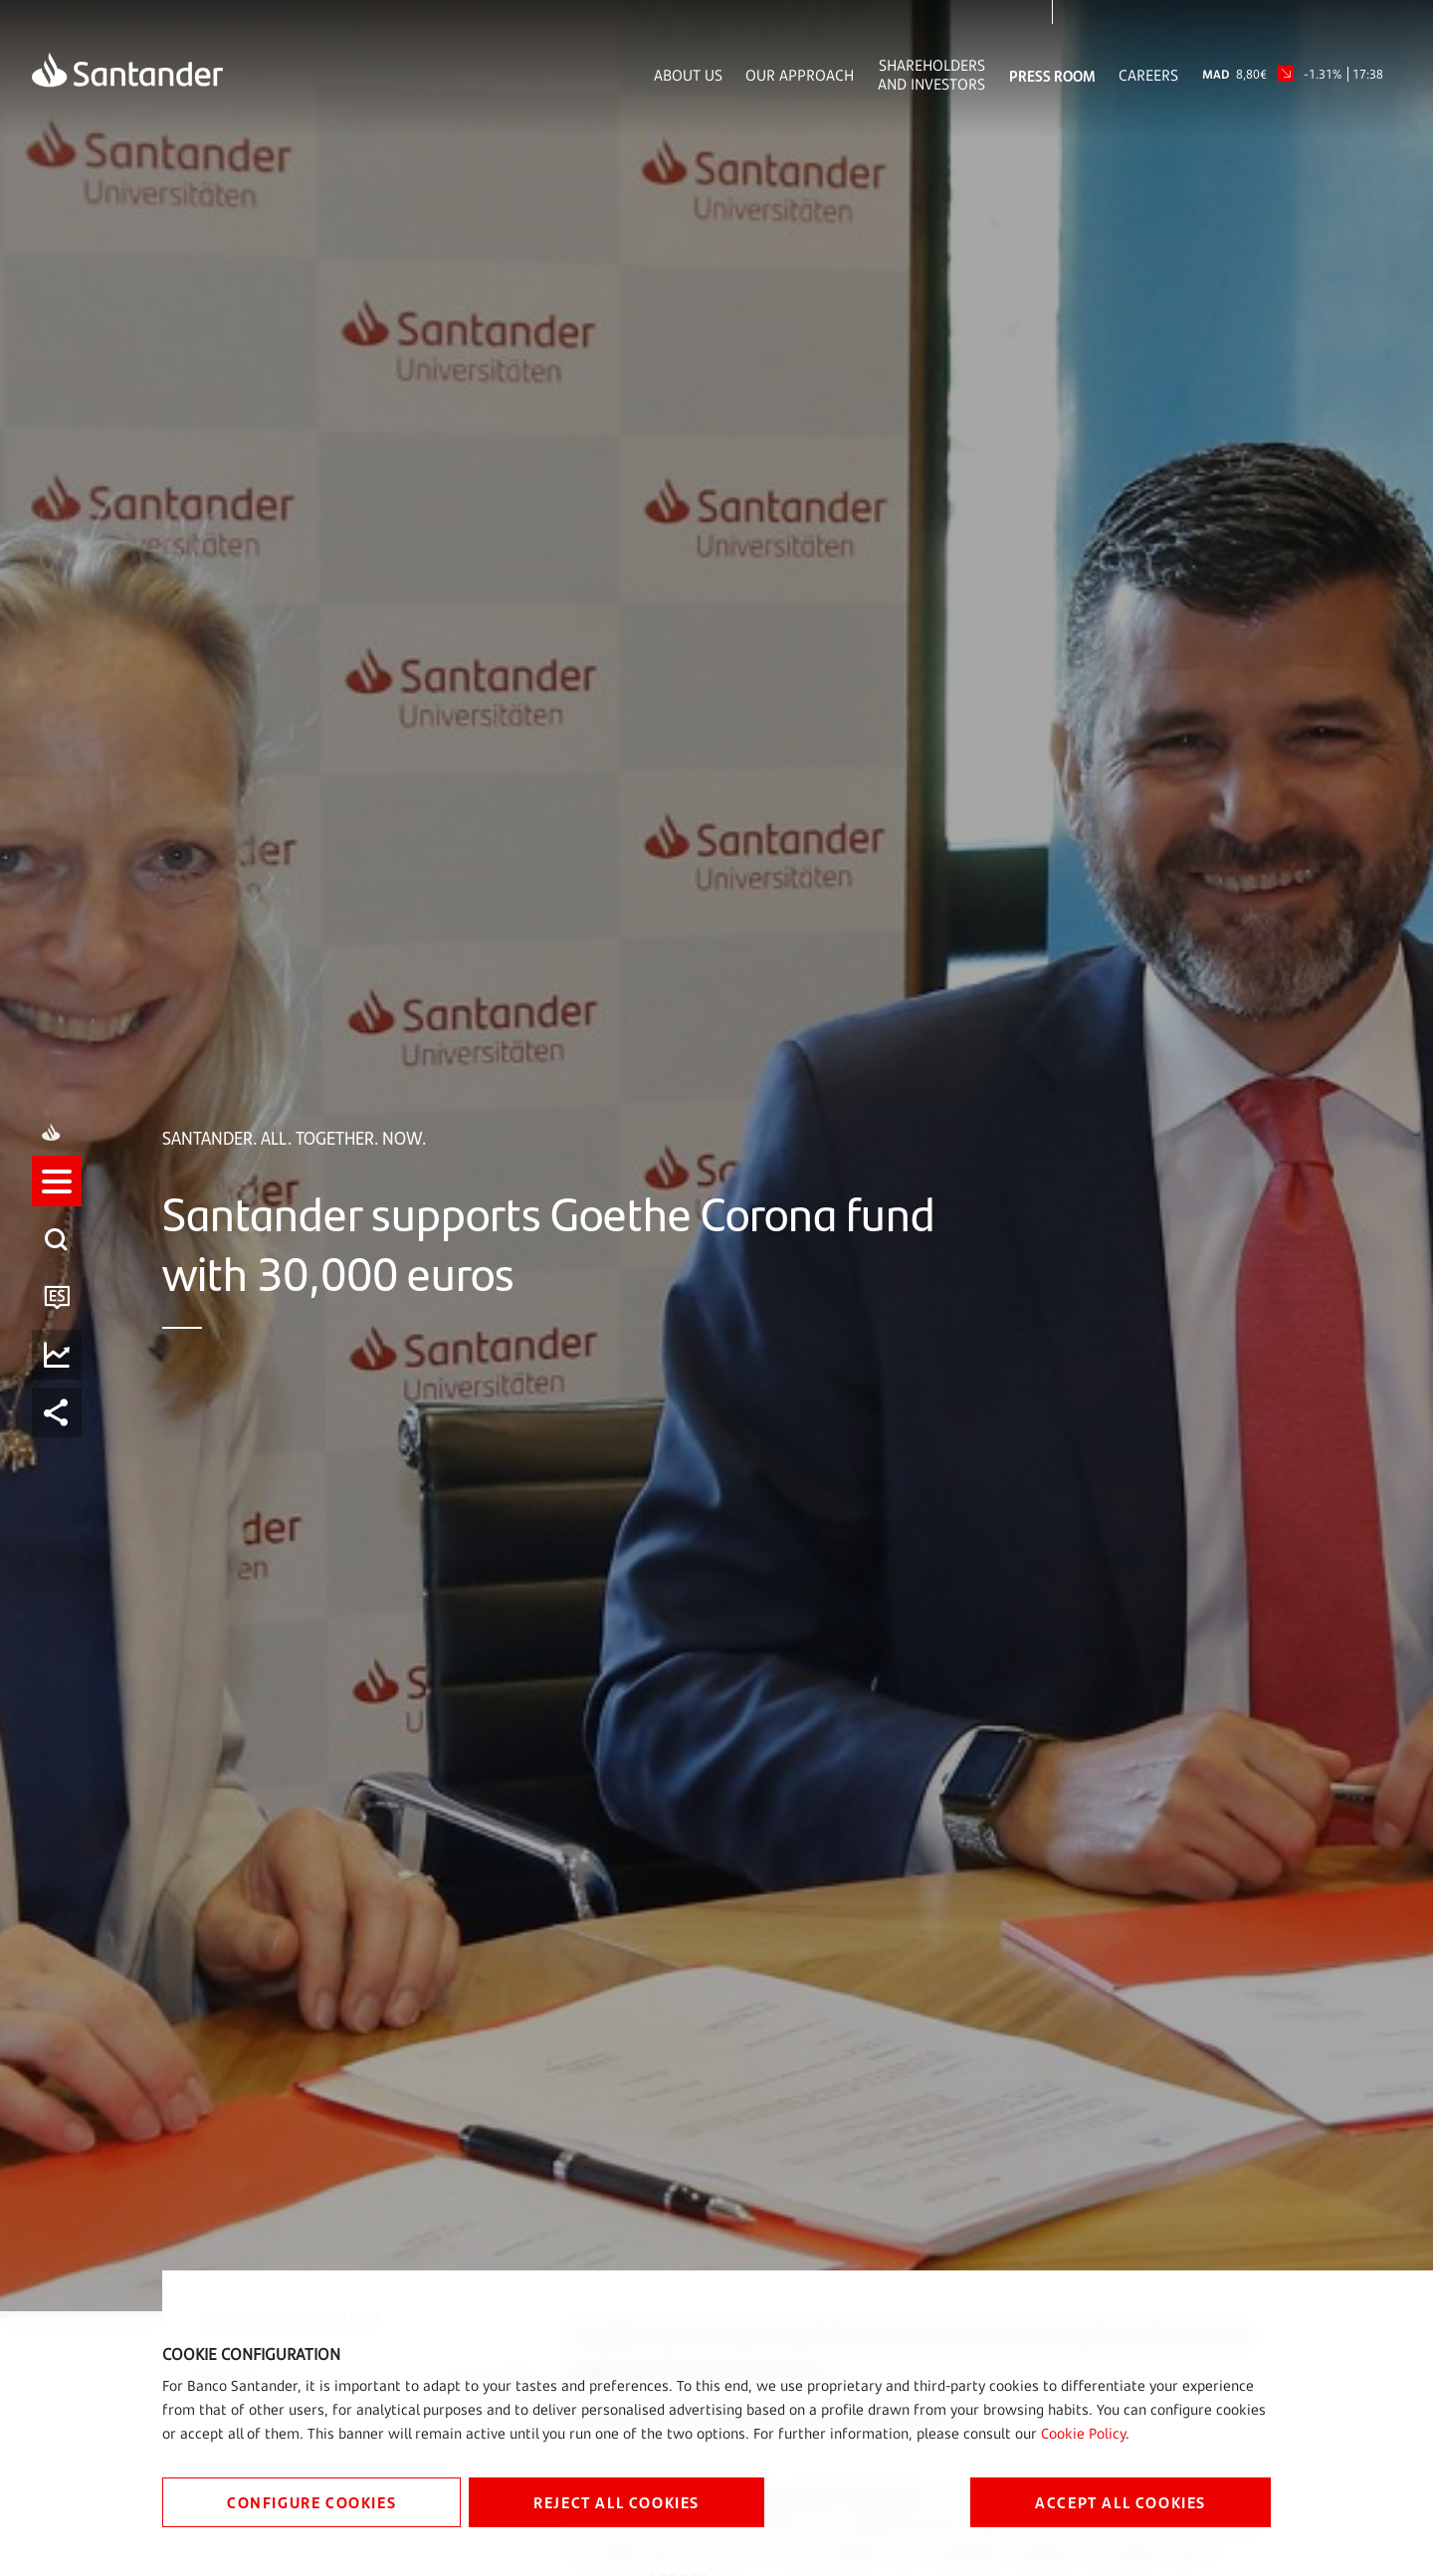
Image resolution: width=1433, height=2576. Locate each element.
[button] (57, 1201)
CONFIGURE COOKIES (311, 2501)
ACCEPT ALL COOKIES (1120, 2501)
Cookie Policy (1083, 2433)
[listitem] (57, 1259)
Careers (1148, 75)
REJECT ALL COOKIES (616, 2501)
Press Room (1052, 75)
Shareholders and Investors (931, 75)
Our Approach (799, 75)
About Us (688, 75)
